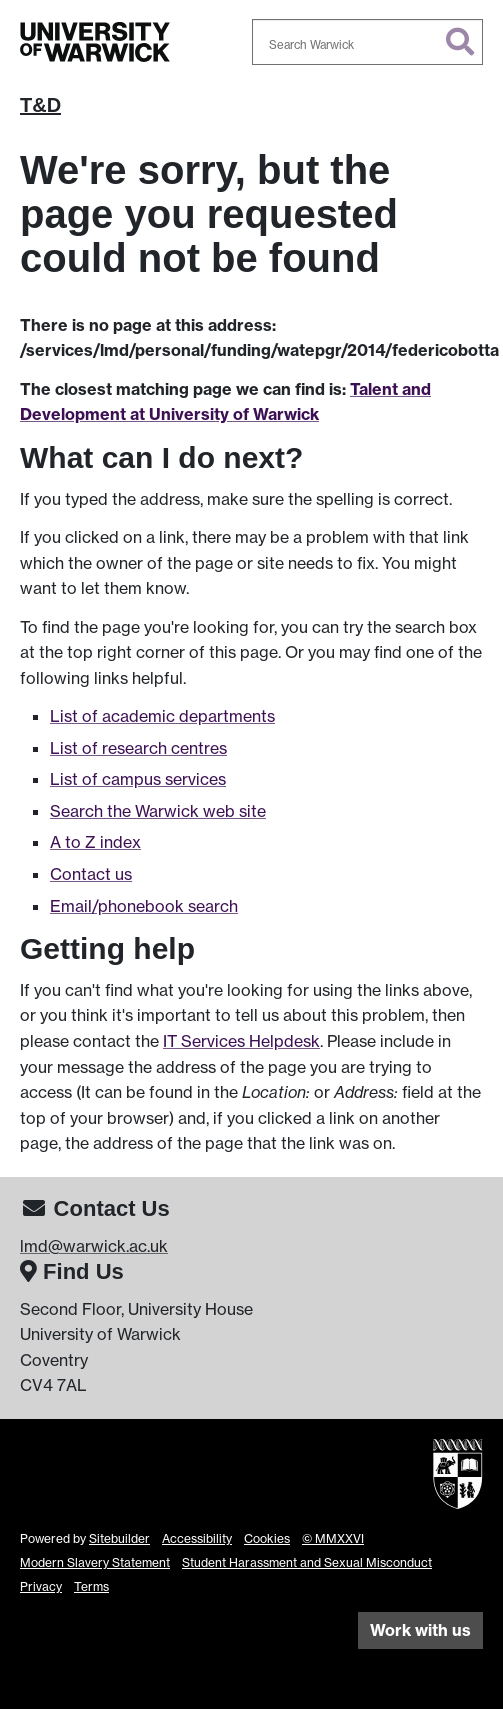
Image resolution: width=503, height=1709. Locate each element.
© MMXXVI (333, 1538)
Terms (91, 1586)
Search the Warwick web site (158, 811)
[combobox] (368, 42)
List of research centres (138, 748)
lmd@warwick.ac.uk (94, 1246)
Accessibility (197, 1538)
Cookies (267, 1538)
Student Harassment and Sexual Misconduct (307, 1562)
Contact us (91, 874)
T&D (40, 105)
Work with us (420, 1630)
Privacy (41, 1586)
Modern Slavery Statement (95, 1562)
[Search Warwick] (368, 42)
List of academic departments (162, 716)
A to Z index (95, 842)
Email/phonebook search (144, 906)
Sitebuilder (119, 1538)
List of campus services (138, 779)
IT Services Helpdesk (241, 1041)
